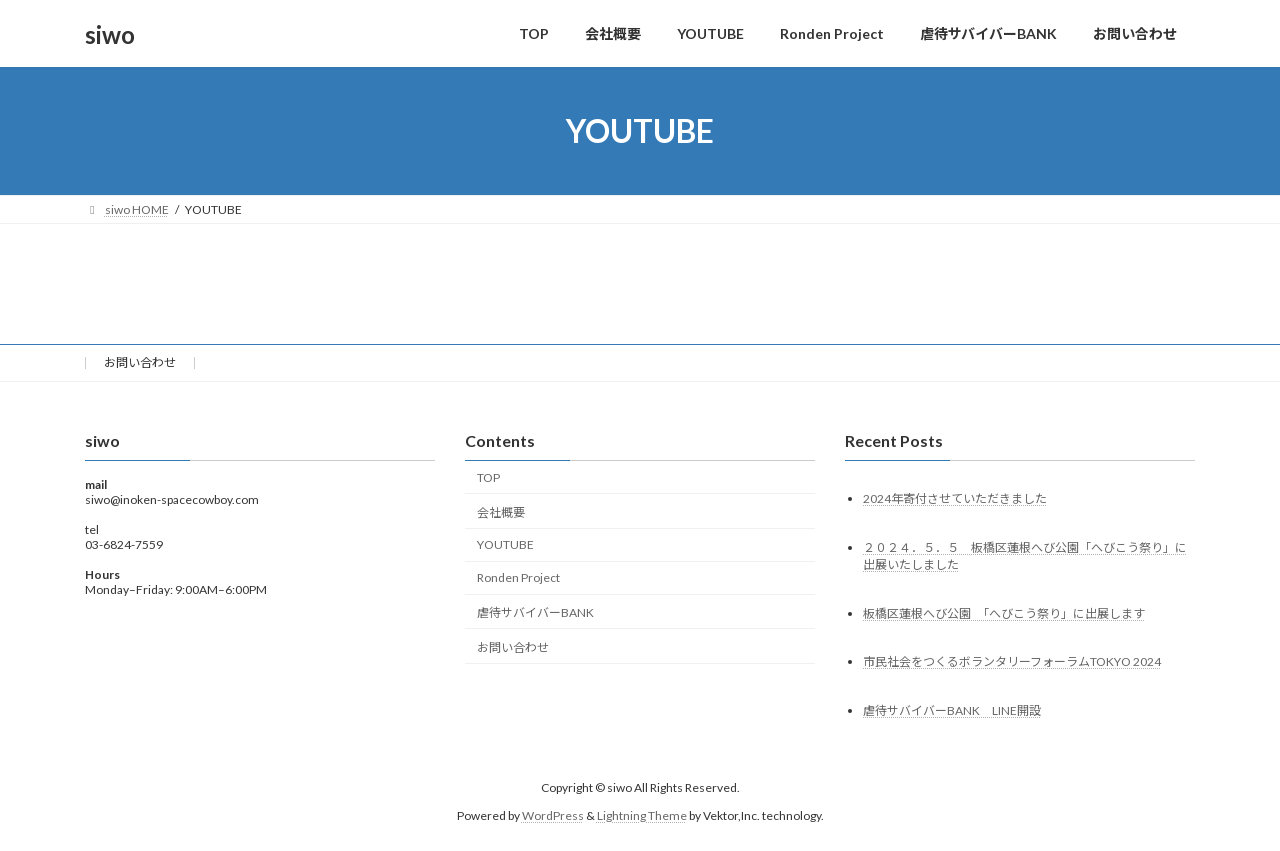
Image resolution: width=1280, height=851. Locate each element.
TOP (488, 477)
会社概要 (501, 512)
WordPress (553, 815)
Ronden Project (518, 577)
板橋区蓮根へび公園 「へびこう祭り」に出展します (1004, 613)
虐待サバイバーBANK (535, 612)
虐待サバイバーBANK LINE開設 (952, 711)
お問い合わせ (140, 362)
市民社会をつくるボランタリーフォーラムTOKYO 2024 (1012, 662)
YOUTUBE (505, 545)
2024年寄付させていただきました (955, 498)
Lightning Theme (642, 815)
